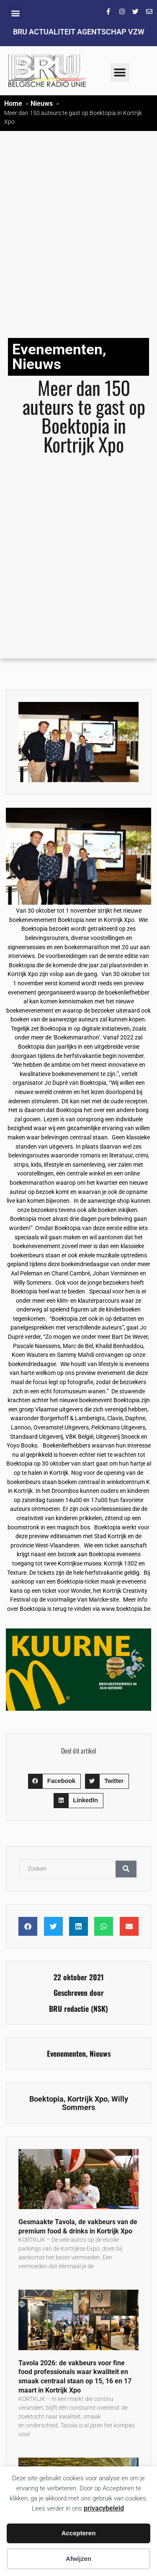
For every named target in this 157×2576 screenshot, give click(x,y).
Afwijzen (78, 2558)
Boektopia (46, 2099)
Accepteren (79, 2533)
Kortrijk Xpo (87, 2099)
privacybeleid (104, 2508)
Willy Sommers (95, 2103)
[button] (15, 13)
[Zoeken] (126, 1869)
